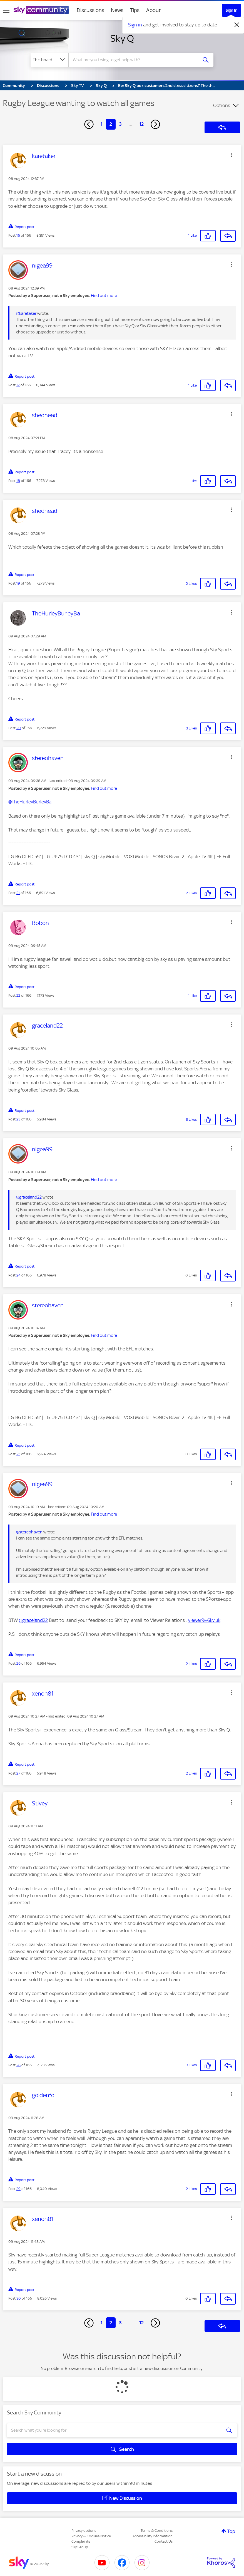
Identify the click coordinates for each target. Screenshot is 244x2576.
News (117, 10)
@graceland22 (29, 1197)
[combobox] (134, 60)
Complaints (80, 2541)
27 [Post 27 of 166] (18, 1773)
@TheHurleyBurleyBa (29, 802)
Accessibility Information (153, 2536)
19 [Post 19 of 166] (18, 583)
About (153, 10)
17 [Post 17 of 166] (18, 385)
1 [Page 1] (102, 124)
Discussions (90, 10)
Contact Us (164, 2541)
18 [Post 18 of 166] (18, 481)
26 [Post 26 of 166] (18, 1663)
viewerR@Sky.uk (204, 1620)
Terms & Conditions (157, 2530)
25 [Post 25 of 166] (18, 1454)
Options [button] (221, 105)
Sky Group (79, 2547)
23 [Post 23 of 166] (18, 1119)
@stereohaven (29, 1532)
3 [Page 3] (120, 124)
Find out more (104, 295)
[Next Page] (155, 124)
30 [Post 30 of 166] (18, 2298)
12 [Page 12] (141, 124)
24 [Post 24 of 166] (18, 1275)
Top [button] (231, 2531)
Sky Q (122, 38)
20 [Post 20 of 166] (18, 728)
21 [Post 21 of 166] (18, 893)
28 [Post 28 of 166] (18, 2065)
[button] (232, 155)
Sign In (231, 10)
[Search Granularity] (49, 60)
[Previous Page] (88, 124)
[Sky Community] (41, 10)
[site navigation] (6, 10)
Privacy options (83, 2530)
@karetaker (26, 313)
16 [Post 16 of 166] (18, 235)
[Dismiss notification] (236, 25)
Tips (135, 10)
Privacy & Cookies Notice (91, 2536)
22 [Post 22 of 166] (18, 995)
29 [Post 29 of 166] (18, 2189)
